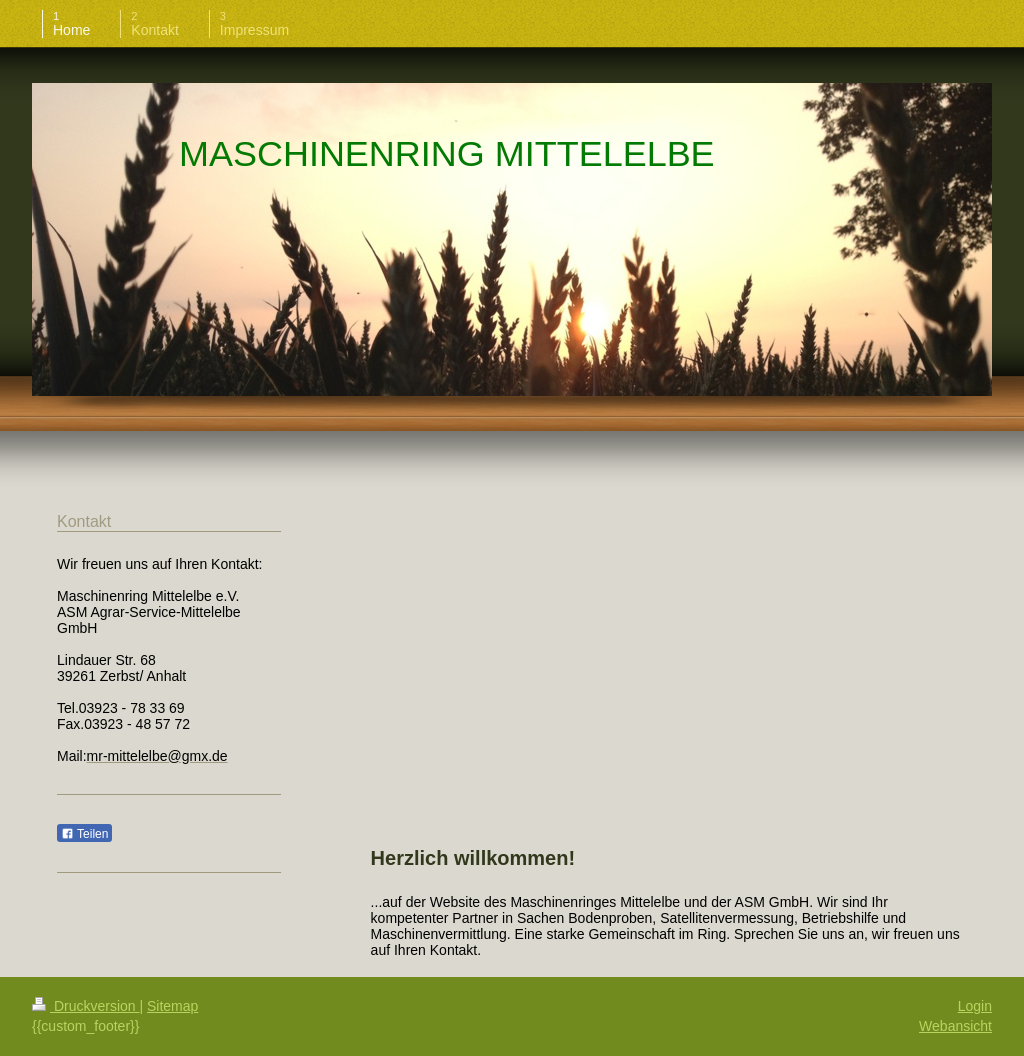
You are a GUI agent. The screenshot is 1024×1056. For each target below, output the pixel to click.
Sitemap (172, 1006)
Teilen (84, 834)
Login (975, 1006)
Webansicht (955, 1026)
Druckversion (85, 1006)
